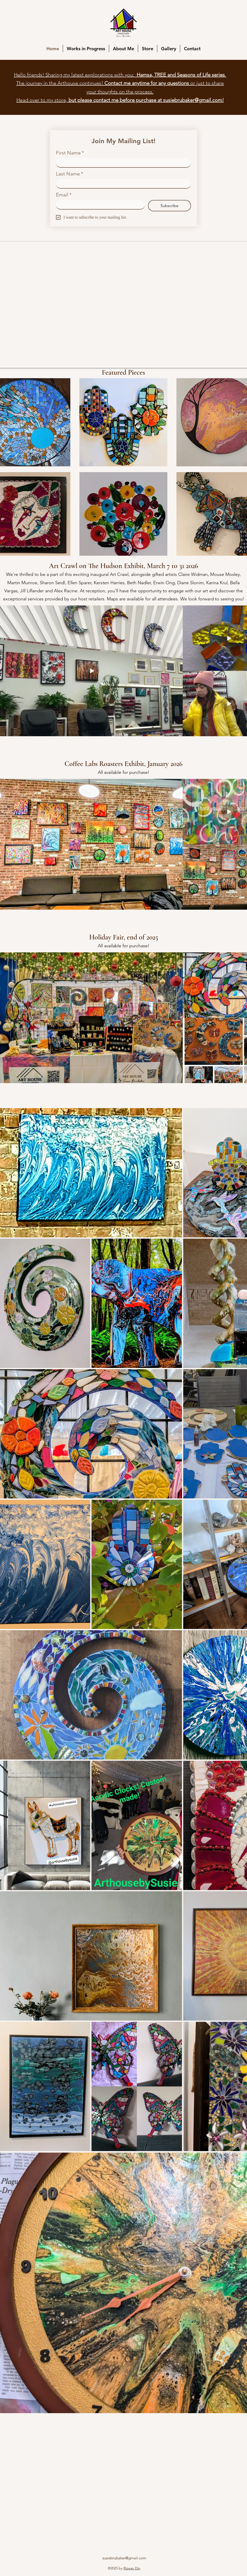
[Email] (99, 204)
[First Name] (122, 162)
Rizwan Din (132, 2568)
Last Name (69, 174)
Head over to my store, (120, 100)
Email (64, 195)
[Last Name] (122, 183)
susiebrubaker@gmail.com (124, 2558)
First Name (70, 153)
